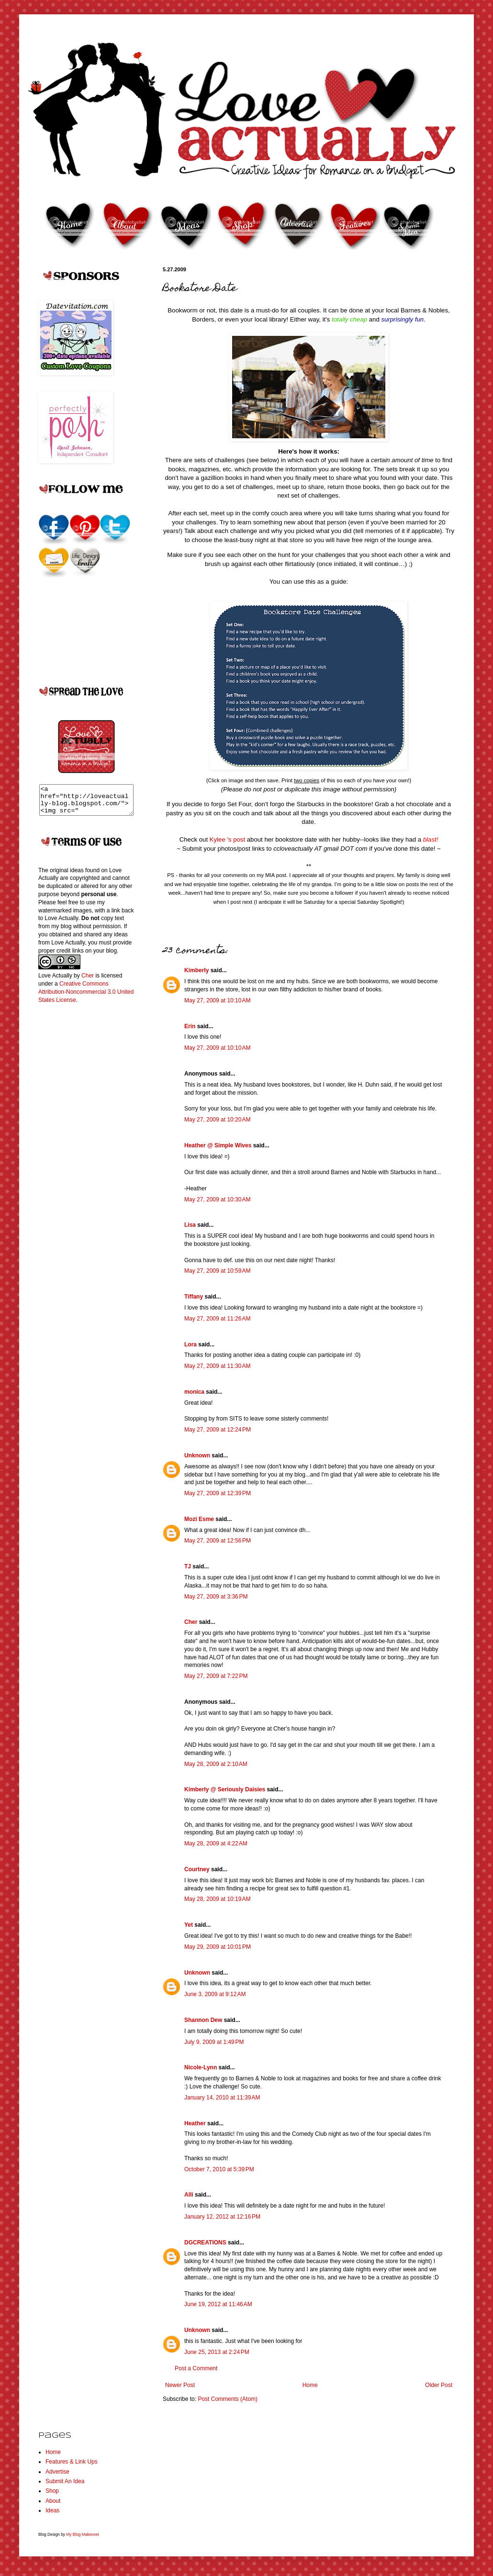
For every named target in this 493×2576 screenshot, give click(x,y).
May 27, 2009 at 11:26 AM (217, 1318)
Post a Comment (196, 2368)
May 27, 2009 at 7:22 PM (215, 1676)
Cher (190, 1622)
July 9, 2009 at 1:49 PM (214, 2042)
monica (194, 1391)
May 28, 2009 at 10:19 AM (217, 1899)
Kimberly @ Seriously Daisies (224, 1789)
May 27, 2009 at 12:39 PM (217, 1493)
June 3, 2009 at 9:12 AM (215, 1994)
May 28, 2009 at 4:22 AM (215, 1843)
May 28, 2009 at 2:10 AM (215, 1764)
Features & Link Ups (71, 2461)
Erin (189, 1026)
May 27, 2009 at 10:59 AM (217, 1270)
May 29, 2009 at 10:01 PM (217, 1946)
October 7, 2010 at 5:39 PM (219, 2169)
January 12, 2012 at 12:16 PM (222, 2216)
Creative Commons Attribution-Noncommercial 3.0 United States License (86, 997)
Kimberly (196, 970)
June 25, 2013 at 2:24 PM (216, 2352)
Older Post (438, 2385)
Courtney (197, 1869)
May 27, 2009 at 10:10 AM (217, 1000)
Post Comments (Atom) (228, 2399)
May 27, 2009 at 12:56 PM (217, 1540)
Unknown (197, 1455)
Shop (52, 2490)
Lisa (190, 1224)
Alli (188, 2194)
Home (310, 2385)
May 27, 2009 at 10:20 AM (217, 1119)
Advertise (57, 2471)
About (52, 2501)
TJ (187, 1566)
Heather (195, 2123)
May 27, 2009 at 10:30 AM (217, 1199)
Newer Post (180, 2385)
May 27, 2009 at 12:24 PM (217, 1429)
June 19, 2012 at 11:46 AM (218, 2304)
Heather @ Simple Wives (217, 1145)
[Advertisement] (76, 1167)
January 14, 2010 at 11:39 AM (222, 2097)
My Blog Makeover (82, 2534)
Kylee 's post (228, 839)
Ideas (52, 2510)
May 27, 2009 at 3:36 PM (215, 1596)
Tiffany (193, 1296)
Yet (188, 1924)
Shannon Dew (203, 2020)
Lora (190, 1344)
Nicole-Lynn (200, 2067)
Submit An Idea (64, 2481)
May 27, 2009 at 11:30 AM (217, 1366)
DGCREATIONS (205, 2242)
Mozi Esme (199, 1519)
